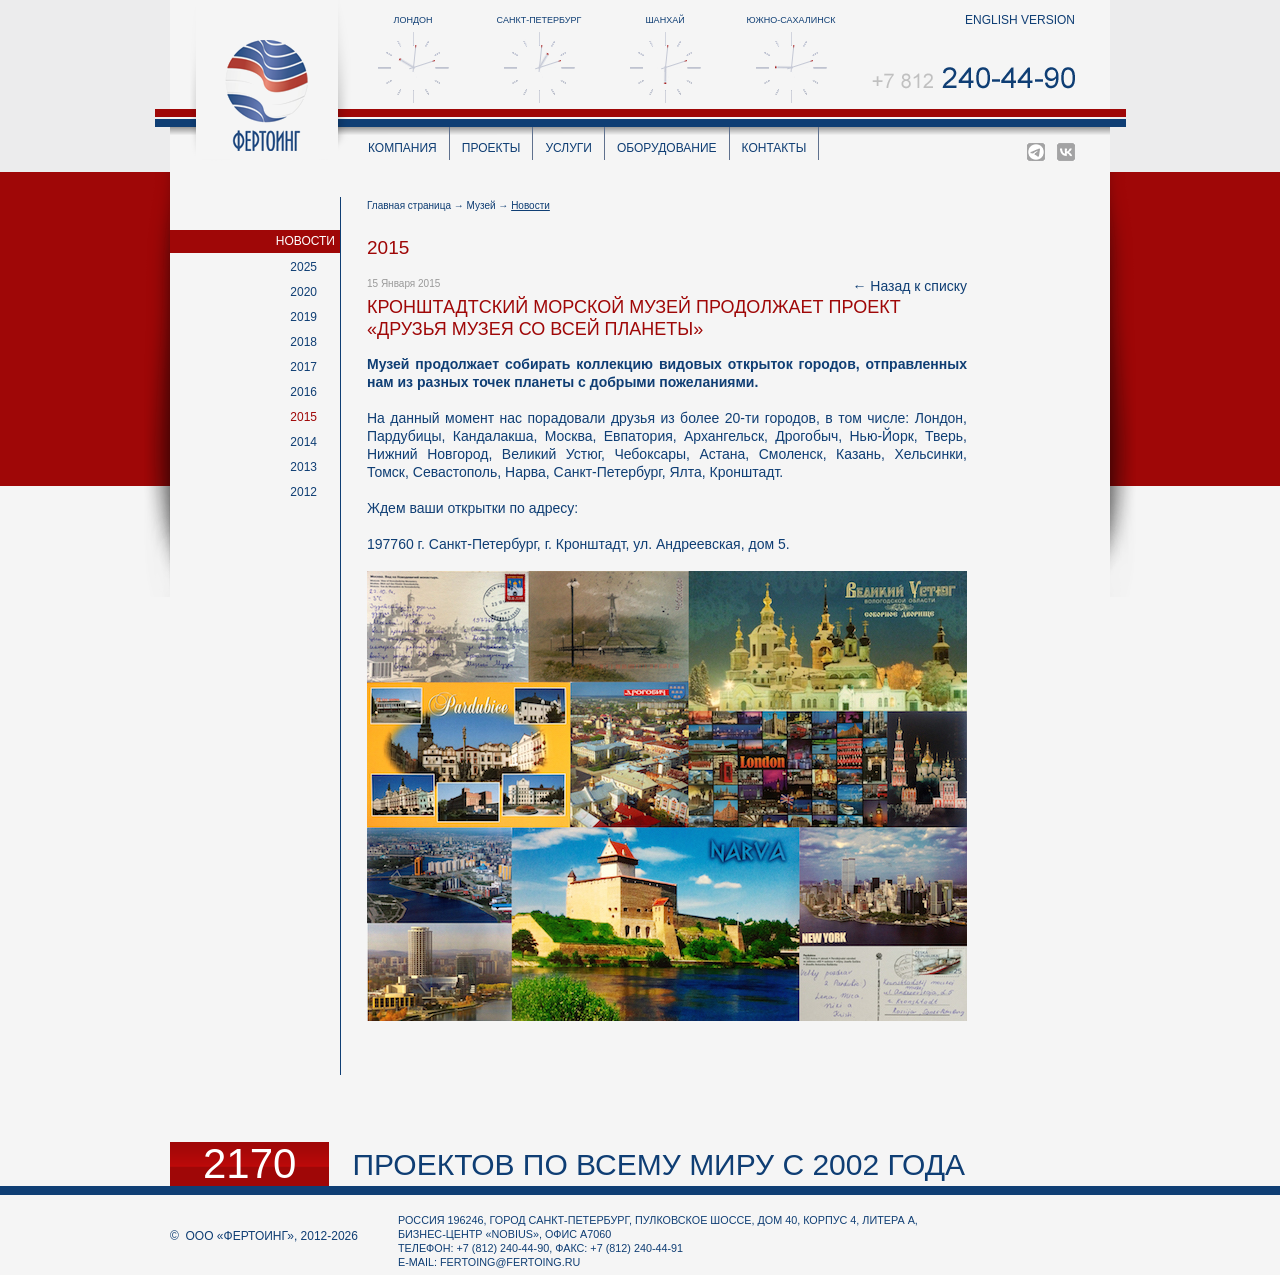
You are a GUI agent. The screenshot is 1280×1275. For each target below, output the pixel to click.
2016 (303, 392)
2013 (303, 467)
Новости (305, 241)
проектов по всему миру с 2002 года (658, 1164)
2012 (303, 492)
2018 (303, 342)
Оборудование (667, 148)
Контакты (774, 148)
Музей (481, 205)
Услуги (568, 148)
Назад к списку (918, 286)
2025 (303, 267)
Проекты (491, 148)
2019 (303, 317)
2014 (303, 442)
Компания (402, 148)
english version (1020, 20)
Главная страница (409, 205)
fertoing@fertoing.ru (510, 1262)
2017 (303, 367)
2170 (249, 1164)
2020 (303, 292)
